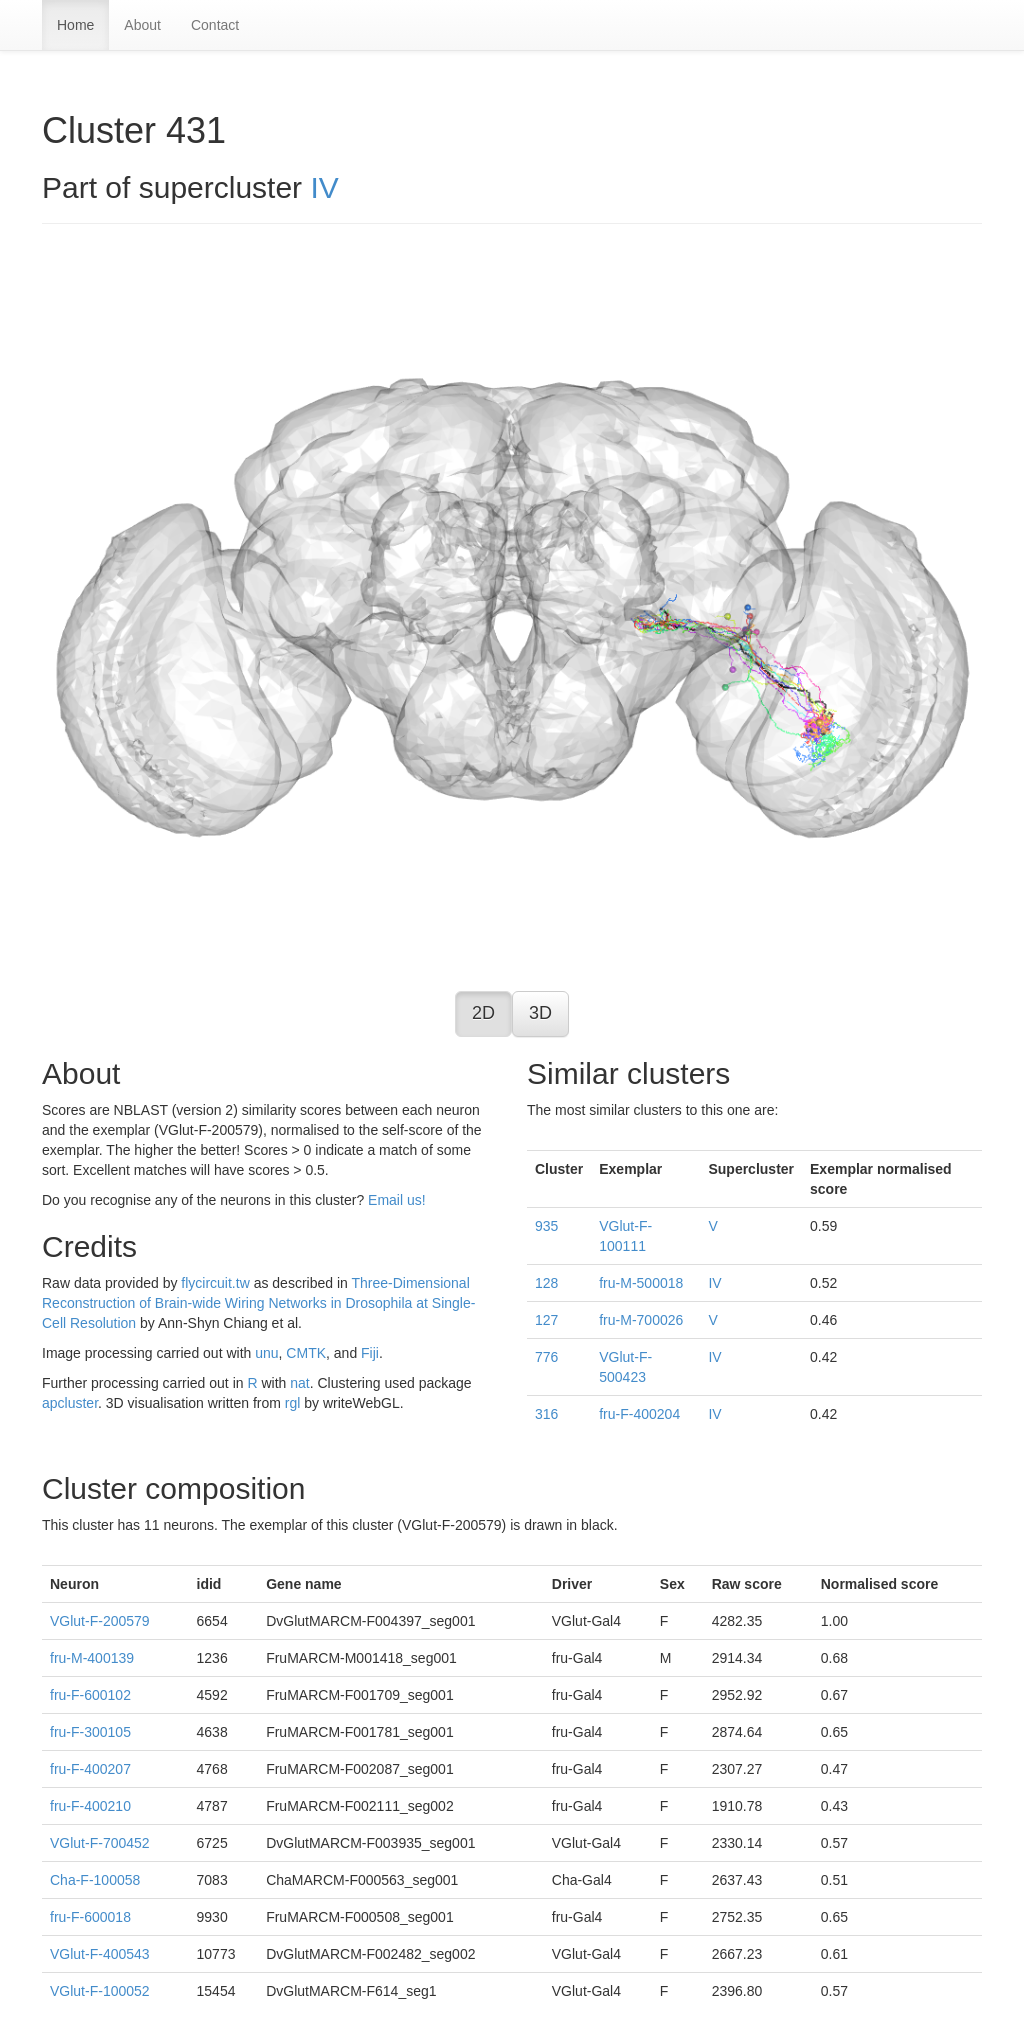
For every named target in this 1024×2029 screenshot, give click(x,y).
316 (546, 1414)
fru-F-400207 (90, 1769)
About (142, 25)
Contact (215, 25)
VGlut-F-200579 (100, 1621)
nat (299, 1383)
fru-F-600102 (90, 1695)
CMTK (306, 1353)
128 (546, 1283)
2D (483, 1013)
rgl (293, 1403)
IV (324, 187)
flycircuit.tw (215, 1283)
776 (546, 1357)
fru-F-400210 (90, 1806)
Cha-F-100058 (95, 1880)
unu (266, 1353)
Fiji (370, 1353)
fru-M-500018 (641, 1283)
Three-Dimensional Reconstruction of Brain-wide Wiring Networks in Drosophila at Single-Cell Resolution (258, 1303)
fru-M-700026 (641, 1320)
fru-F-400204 (639, 1414)
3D (540, 1013)
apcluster (70, 1403)
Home (75, 25)
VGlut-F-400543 (100, 1954)
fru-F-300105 (90, 1732)
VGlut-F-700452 (100, 1843)
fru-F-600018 (90, 1917)
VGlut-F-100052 (100, 1991)
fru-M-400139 (92, 1658)
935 (546, 1226)
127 (546, 1320)
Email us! (397, 1200)
